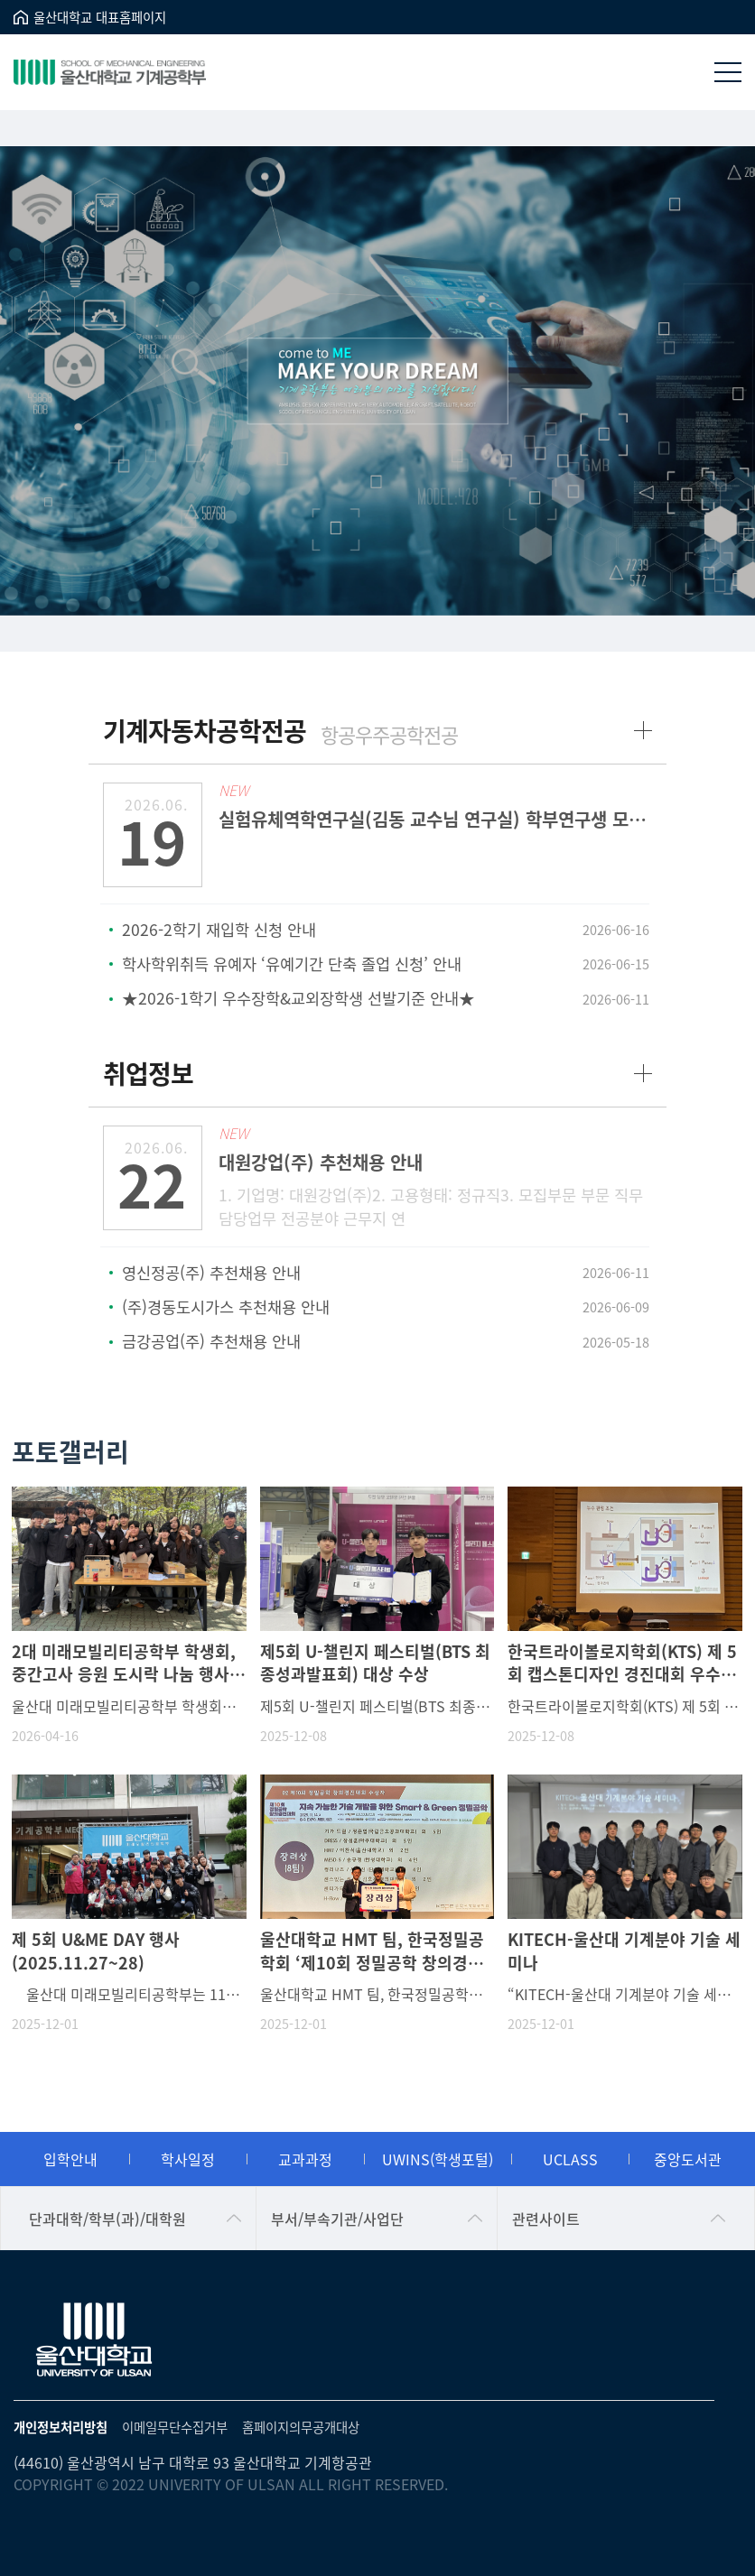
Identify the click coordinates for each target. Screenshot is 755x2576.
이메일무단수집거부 (175, 2426)
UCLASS (570, 2159)
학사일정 (188, 2159)
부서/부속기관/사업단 (337, 2218)
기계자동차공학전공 (204, 730)
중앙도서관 (688, 2159)
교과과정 (305, 2159)
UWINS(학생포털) (437, 2159)
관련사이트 (546, 2218)
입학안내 (70, 2159)
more (643, 730)
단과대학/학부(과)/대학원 (107, 2218)
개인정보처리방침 (60, 2426)
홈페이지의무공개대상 (300, 2426)
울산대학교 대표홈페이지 (99, 16)
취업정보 (148, 1073)
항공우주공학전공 (389, 733)
